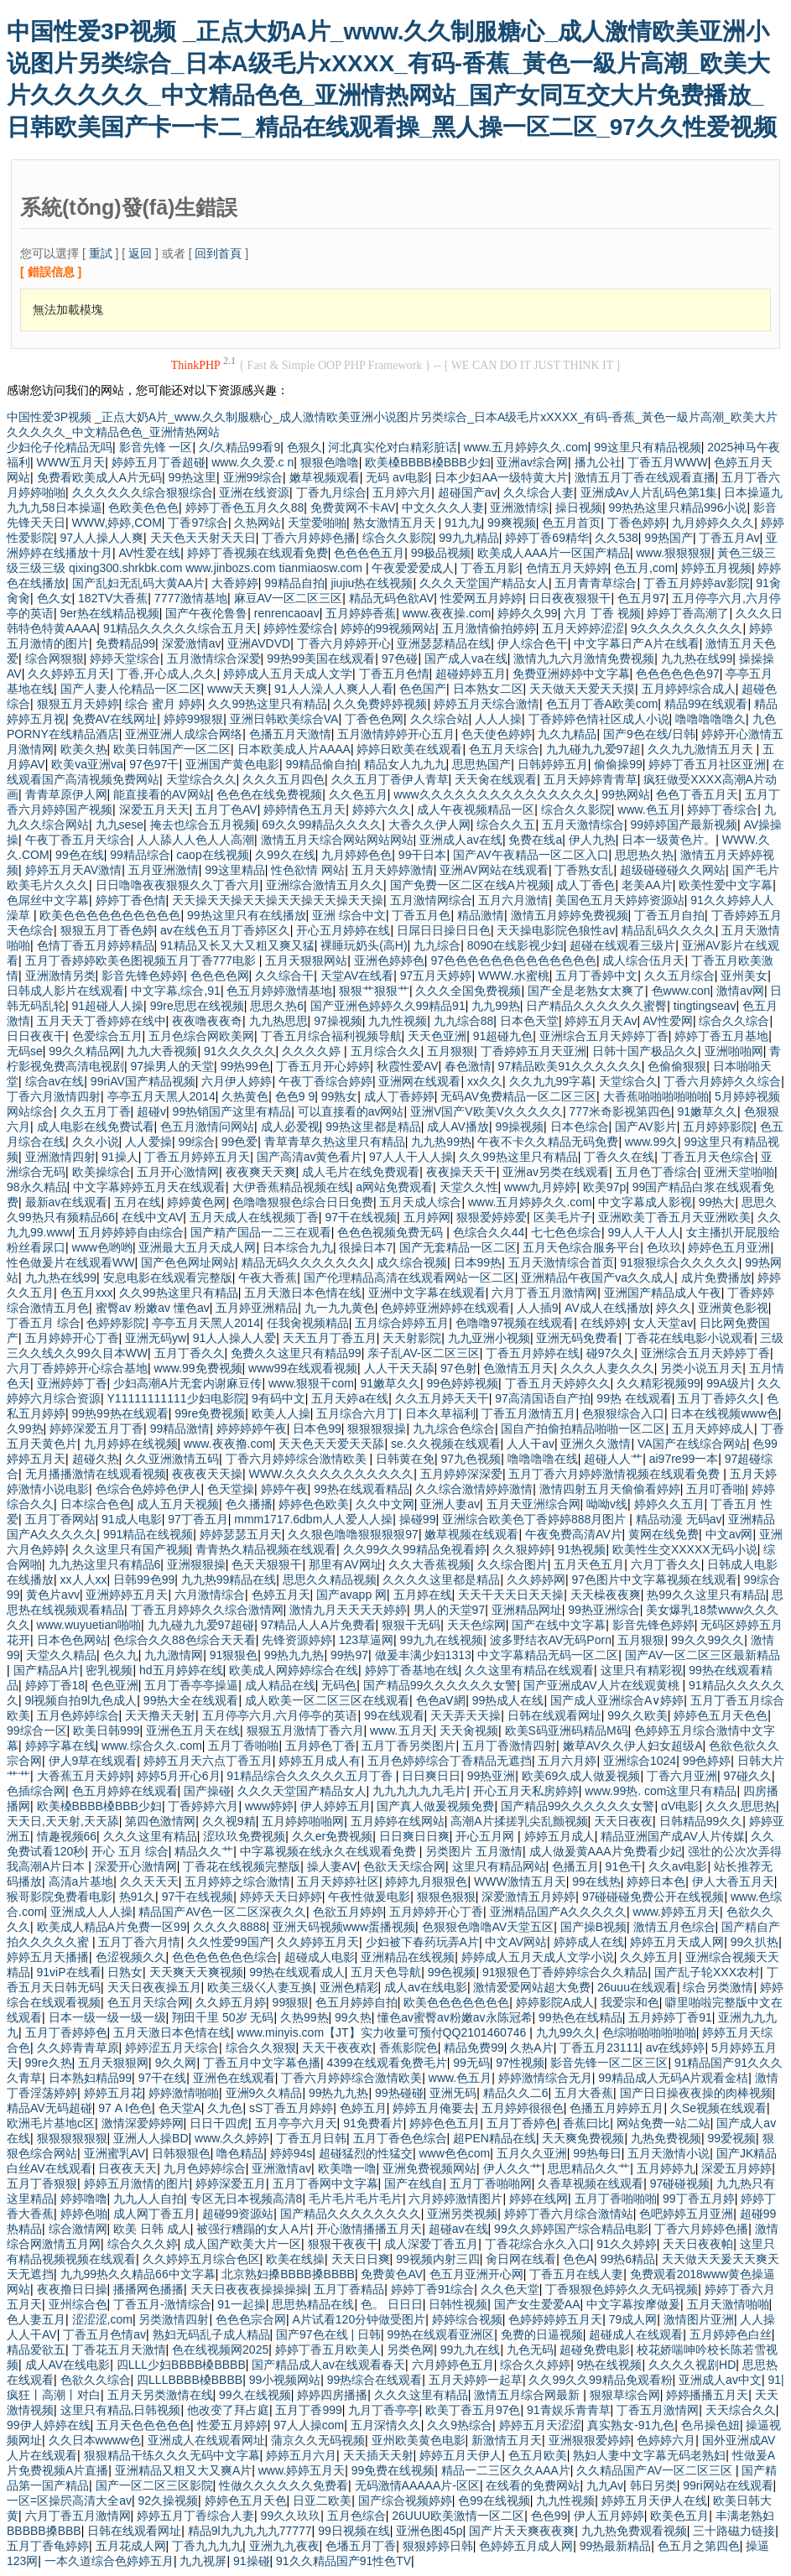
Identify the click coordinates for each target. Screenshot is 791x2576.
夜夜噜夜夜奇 (207, 1021)
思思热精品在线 (313, 2304)
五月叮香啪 (715, 1489)
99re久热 (48, 2062)
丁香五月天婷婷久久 (558, 1383)
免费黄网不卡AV (353, 507)
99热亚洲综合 (604, 1609)
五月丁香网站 (60, 1519)
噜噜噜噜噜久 (710, 719)
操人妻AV (332, 1866)
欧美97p (604, 1187)
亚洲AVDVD (258, 643)
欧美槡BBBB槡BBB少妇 (427, 462)
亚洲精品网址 (527, 1609)
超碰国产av (467, 492)
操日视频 (578, 507)
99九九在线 (470, 2349)
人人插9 (538, 1307)
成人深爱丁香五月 (431, 2244)
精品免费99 (474, 2047)
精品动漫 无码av (679, 1519)
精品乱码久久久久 (669, 930)
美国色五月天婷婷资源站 (619, 900)
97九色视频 (471, 1458)
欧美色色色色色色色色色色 (109, 915)
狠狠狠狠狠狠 (72, 2138)
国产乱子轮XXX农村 (707, 1972)
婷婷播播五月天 (707, 2395)
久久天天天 (149, 1881)
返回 (140, 253)
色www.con (681, 990)
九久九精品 (567, 734)
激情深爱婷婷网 (142, 2123)
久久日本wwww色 (95, 2440)
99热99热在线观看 (120, 1413)
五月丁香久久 (189, 1353)
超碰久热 (95, 1458)
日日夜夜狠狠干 (569, 598)
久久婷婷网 (536, 1579)
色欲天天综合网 (404, 1866)
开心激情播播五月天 (369, 2228)
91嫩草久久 (707, 1111)
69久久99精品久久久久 (322, 824)
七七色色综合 (566, 1232)
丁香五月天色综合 (708, 1156)
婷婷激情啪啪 (183, 2093)
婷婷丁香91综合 (433, 2289)
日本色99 (317, 1428)
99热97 (349, 1655)
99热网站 (625, 794)
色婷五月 (363, 2108)
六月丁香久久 (666, 1564)
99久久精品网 (85, 1051)
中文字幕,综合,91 (176, 990)
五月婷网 (426, 1217)
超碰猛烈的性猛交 (366, 2153)
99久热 (353, 2017)
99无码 (471, 2062)
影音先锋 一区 (156, 447)
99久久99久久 (707, 1640)
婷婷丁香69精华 (547, 537)
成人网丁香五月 (154, 2213)
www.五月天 (401, 1730)
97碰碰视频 (680, 2183)
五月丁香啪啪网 (491, 2183)
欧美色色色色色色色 (456, 2002)
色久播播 (249, 1504)
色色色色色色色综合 (225, 1957)
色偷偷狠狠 (677, 1066)
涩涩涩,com (102, 2319)
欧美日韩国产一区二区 (172, 749)
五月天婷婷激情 (392, 870)
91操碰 (251, 2561)
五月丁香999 (308, 2410)
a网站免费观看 (394, 1187)
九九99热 (495, 1005)
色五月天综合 (504, 749)
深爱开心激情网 (136, 1866)
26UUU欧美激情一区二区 (458, 2515)
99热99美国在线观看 (321, 658)
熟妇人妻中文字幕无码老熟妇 (649, 2455)
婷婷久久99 (527, 613)
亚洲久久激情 (595, 1443)
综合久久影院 (397, 537)
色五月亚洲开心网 (476, 2274)
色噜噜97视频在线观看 (515, 1323)
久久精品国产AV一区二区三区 (656, 2470)
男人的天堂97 (450, 1609)
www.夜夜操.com (447, 613)
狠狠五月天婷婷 (78, 703)
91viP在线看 (69, 1972)
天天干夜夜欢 (337, 2047)
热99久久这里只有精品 (706, 1594)
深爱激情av (191, 643)
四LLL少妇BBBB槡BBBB (181, 2364)
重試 (100, 253)
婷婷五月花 (113, 2093)
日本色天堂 (529, 1021)
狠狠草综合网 (625, 2395)
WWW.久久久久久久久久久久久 (331, 1474)
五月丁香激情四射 (509, 1745)
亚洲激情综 (519, 507)
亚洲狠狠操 (196, 1564)
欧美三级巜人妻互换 (260, 1987)
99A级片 (728, 1383)
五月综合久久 (386, 1051)
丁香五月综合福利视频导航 (331, 1036)
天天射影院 (411, 1338)
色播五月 (575, 1866)
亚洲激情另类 (60, 975)
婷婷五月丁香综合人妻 (195, 2515)
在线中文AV (153, 1217)
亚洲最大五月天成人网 (197, 1247)
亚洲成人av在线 (460, 839)
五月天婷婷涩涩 (583, 628)
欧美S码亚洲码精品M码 (566, 1730)
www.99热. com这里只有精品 (660, 1791)
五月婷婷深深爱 (461, 1474)
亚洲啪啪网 (734, 1051)
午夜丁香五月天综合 (78, 839)
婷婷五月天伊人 (460, 2455)
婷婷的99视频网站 (388, 628)
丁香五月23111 (599, 2047)
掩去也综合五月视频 (203, 824)
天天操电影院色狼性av (556, 930)
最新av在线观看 (66, 1202)
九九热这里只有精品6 (105, 1564)
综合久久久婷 (142, 2244)
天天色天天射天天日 (203, 537)
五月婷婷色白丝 (731, 2334)
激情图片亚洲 (699, 2319)
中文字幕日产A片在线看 (636, 643)
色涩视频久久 (131, 1957)
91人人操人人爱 (235, 1338)
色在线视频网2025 (220, 2349)
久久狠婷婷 (521, 1549)
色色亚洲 (114, 1685)
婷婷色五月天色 (246, 2500)
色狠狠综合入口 (623, 1413)
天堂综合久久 (201, 779)
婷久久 (673, 1307)
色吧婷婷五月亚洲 (686, 2213)
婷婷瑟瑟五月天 (241, 1534)
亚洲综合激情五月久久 (324, 885)
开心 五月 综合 (130, 1851)
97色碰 (400, 658)
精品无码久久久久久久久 (306, 1262)
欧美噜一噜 (347, 2168)
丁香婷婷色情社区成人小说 (598, 719)
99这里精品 (235, 870)
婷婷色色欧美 (313, 1504)
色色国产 (422, 688)
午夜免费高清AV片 (573, 1534)
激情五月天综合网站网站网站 (337, 839)
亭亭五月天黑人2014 (161, 1096)
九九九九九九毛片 (419, 1791)
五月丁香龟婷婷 (48, 2546)
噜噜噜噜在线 (542, 1458)
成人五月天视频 (178, 1504)
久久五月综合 (679, 975)
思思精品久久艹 (589, 2168)
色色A (578, 2259)
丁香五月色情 (394, 673)
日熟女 (125, 1972)
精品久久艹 (203, 1851)
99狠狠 (291, 2002)
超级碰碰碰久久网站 (673, 870)
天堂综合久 (628, 1081)
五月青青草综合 (595, 583)
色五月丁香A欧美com (602, 703)
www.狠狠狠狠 (673, 552)
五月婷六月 (401, 492)
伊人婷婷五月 (335, 1806)
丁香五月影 (490, 568)
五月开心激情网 (178, 1172)
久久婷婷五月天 (69, 673)
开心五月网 (486, 1836)
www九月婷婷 (540, 1187)
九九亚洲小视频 (489, 1338)
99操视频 (519, 1126)
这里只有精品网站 (499, 1866)
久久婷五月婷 (230, 2002)
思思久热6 (277, 1005)
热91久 (137, 1896)
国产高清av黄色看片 (310, 1156)
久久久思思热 (740, 1806)
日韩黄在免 (405, 1458)
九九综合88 (464, 1021)
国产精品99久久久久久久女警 (440, 1685)
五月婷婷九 (666, 2168)
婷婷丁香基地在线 (412, 1670)
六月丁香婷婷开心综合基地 (77, 1368)
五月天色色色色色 (143, 2425)
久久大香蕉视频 (429, 1564)
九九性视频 (397, 1021)
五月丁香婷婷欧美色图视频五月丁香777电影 (142, 960)
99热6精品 (628, 2259)
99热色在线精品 (580, 2017)
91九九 (463, 522)
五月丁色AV (226, 809)
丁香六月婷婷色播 (309, 537)
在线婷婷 (603, 1323)
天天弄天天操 (465, 1715)
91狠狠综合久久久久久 (679, 1262)
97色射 (458, 1368)
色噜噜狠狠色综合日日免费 (302, 1202)
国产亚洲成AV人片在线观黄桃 (603, 1685)
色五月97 (641, 598)
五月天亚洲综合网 (533, 1504)
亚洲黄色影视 (733, 1307)
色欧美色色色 (143, 507)
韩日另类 (653, 2485)
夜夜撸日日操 (72, 2289)
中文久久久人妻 (443, 507)
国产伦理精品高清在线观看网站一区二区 (409, 1277)
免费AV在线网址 (115, 719)
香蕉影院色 (408, 2047)
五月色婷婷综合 (78, 1715)
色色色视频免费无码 (391, 1232)
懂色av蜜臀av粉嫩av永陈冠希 (454, 2017)
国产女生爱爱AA (537, 2304)
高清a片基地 (81, 1881)
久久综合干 (284, 975)
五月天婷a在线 (349, 1398)
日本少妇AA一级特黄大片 (501, 477)
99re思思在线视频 (197, 1005)
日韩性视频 (458, 2304)
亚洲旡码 (452, 2093)
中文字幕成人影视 (645, 1202)
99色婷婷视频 (462, 1383)
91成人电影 (131, 1519)
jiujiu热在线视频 (371, 583)
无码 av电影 (397, 477)
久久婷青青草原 (78, 2047)
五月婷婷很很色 (522, 2108)
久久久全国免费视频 (468, 990)
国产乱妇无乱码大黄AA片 (139, 583)
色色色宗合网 (251, 2319)
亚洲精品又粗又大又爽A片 (183, 2470)
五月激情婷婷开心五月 (396, 734)
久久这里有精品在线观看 (529, 1670)
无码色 (338, 1685)
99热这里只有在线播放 (246, 915)
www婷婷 (269, 1806)
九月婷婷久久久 (713, 522)
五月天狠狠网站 (306, 960)
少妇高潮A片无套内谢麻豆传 (187, 1383)
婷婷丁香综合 (722, 809)
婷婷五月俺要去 (434, 2108)
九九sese (120, 824)
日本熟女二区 (488, 688)
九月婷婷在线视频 (131, 1443)
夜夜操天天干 (461, 1172)
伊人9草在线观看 (93, 1760)
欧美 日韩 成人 (151, 2228)
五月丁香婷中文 (596, 975)
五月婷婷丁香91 (670, 2017)
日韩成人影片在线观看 (65, 990)
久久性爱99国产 (229, 1942)
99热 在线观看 (633, 1398)
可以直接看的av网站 (351, 1111)
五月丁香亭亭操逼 (191, 1685)
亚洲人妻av (450, 1504)
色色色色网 (219, 975)
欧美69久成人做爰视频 (581, 1775)
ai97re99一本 (684, 1458)
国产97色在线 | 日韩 (328, 2334)
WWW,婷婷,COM (117, 522)
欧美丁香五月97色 (473, 2410)
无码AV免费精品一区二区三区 (518, 1096)
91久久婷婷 (626, 2244)
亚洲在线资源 (254, 492)
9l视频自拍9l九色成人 (81, 1700)
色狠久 (304, 447)
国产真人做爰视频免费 (435, 1806)
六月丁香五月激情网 (544, 1292)
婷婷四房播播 (332, 2395)
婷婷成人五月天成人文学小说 (537, 1957)
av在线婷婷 (675, 2047)
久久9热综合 (459, 2425)
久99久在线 (285, 854)
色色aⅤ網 (441, 1700)
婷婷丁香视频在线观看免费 (257, 552)
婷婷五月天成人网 (677, 1942)
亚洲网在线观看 (419, 1081)
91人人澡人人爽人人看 (333, 688)
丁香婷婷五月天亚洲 (533, 1051)
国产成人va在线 (465, 658)
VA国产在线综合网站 (692, 1443)
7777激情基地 (190, 598)
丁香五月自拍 (669, 915)
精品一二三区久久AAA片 (505, 2470)
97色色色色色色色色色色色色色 (513, 960)
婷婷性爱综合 (298, 628)
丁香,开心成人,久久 (167, 673)
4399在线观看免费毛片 (386, 2062)
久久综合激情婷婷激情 (474, 1489)
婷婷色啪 (83, 2213)
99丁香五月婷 (699, 2198)
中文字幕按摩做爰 (633, 2304)
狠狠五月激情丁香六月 (305, 1730)
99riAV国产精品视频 (143, 1081)
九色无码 (530, 2349)
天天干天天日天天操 (511, 1594)
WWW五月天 (71, 462)
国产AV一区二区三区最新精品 (703, 1655)
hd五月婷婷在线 (181, 1670)
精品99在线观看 (706, 703)
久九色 (224, 2108)
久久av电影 (678, 1866)
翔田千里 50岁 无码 (222, 2017)
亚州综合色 (78, 2304)
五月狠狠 (450, 1051)
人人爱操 (148, 1141)
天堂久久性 (469, 1187)
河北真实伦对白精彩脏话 (392, 447)
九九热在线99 (697, 658)
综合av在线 (55, 1081)
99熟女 (339, 1096)
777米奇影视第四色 (620, 1111)
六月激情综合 (209, 1594)
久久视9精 (229, 1821)
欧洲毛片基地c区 (51, 2123)
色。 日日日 (392, 2304)
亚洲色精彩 (349, 1987)
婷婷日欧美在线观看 (409, 749)
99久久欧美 (637, 1715)
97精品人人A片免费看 (318, 1624)
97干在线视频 (361, 1217)
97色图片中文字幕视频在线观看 (654, 1579)
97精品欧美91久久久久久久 (570, 1066)
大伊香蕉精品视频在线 (291, 1187)
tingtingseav (705, 1005)
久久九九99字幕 (551, 1081)
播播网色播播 (148, 2289)
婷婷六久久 (381, 809)
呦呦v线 (606, 1504)
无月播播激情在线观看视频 (95, 1474)
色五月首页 (571, 522)
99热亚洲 (491, 1775)
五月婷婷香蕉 (360, 613)
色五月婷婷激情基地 (279, 990)
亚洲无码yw (155, 1338)
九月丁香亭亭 (383, 2410)
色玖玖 (664, 1247)
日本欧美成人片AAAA (294, 749)
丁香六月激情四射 (54, 1096)
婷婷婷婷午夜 (251, 1428)
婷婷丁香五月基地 (721, 1036)
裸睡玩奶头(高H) (363, 945)
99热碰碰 (399, 2093)
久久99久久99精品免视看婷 (415, 1549)
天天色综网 (476, 1624)
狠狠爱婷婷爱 (491, 1217)
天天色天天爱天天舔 (331, 1443)
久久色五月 (358, 794)
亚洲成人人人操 (91, 1911)
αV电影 (680, 1806)
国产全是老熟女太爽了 (586, 990)
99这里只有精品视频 (647, 447)
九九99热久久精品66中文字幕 (138, 2274)
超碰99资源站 (238, 2213)
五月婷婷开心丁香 (72, 1338)
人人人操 (498, 719)
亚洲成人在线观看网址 (206, 2440)
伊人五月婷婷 (609, 2515)
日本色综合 (579, 1126)
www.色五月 (648, 809)
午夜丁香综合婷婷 (325, 1081)
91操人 (119, 1156)
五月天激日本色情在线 (303, 1292)
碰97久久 (610, 1353)
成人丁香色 (585, 885)
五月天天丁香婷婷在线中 (101, 1021)
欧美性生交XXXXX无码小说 (684, 1549)
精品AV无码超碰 (49, 2108)
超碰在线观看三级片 (622, 945)
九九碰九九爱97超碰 (201, 1624)
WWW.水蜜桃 (513, 975)
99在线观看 (394, 1715)
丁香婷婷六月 (203, 1806)
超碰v (151, 1111)
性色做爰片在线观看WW (70, 1262)
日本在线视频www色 (724, 1413)
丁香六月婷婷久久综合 (722, 1081)
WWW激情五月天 (520, 1881)
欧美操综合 (101, 1172)
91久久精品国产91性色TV (343, 2561)
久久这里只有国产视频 (131, 1549)
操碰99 (417, 1519)
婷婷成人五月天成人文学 (287, 673)
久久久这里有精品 (150, 1836)
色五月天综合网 (148, 2002)
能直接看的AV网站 (162, 794)
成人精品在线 (280, 1685)
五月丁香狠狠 (42, 2183)
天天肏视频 (469, 1730)
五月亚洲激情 (163, 870)
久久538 (616, 537)
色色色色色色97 (678, 673)
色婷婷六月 (666, 2440)
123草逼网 (366, 1640)
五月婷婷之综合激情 (237, 1881)
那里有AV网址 (345, 1564)
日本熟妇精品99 (91, 2077)
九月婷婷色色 (356, 854)
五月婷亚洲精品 (257, 1307)
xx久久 (484, 1081)
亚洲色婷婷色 (389, 960)
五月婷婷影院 (718, 1126)
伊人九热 (592, 839)
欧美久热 (83, 749)
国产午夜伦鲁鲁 (206, 613)
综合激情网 (78, 2228)
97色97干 (154, 764)
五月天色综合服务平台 (581, 1247)
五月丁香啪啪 (243, 1745)
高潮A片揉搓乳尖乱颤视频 (518, 1821)
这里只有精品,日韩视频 (120, 2410)
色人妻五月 (36, 2319)
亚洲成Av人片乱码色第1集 (649, 492)
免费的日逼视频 (542, 2334)
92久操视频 (168, 2500)
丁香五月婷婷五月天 (197, 1156)
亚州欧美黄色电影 (419, 2440)
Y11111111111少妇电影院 (176, 1398)
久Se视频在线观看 (718, 2108)
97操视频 (338, 1021)
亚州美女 (744, 975)
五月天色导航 (386, 1972)
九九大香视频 (162, 1051)
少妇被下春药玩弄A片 (422, 1942)
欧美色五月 (679, 2515)
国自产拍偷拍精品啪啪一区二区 (583, 1428)
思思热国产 (481, 764)
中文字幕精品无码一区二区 (547, 1655)
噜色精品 (239, 2153)
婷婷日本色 (656, 1881)
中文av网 (729, 1534)
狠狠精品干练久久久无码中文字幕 (172, 2455)
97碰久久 (747, 1775)
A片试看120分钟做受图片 (358, 2319)
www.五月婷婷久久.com (526, 447)
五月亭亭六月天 (296, 2123)
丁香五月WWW (667, 462)
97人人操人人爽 (102, 537)
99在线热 (596, 1881)
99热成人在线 (508, 1700)
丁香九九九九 (207, 2546)
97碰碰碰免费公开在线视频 (653, 1896)
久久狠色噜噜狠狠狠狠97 (353, 1534)
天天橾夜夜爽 (605, 1594)
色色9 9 (295, 1096)
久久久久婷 (313, 1051)
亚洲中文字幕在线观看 (427, 1292)
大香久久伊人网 (429, 824)
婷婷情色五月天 (304, 809)
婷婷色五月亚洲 (729, 1247)
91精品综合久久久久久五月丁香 (310, 1775)
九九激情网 (173, 1655)
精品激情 (480, 915)
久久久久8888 (229, 1926)
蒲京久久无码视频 (318, 2440)
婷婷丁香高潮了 (688, 613)
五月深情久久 (386, 2425)
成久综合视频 (412, 1262)
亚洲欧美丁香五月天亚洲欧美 (674, 1217)
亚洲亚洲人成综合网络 (183, 734)
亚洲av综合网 (532, 462)
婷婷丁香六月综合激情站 (568, 2213)
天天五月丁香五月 (330, 1338)
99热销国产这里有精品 (232, 1111)
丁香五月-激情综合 (162, 2304)
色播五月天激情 (290, 734)
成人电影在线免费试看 (95, 1126)
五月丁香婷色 (522, 2123)
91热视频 (582, 1549)
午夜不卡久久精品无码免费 (547, 1141)
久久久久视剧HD (692, 2364)
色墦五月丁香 (360, 2546)
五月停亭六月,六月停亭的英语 (280, 1715)
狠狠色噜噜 (329, 462)
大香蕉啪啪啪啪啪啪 (656, 1096)
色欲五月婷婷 (348, 1911)
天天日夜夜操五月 (154, 1987)
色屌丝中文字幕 (48, 900)
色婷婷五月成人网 (526, 2546)
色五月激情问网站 (207, 1126)
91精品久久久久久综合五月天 (180, 628)
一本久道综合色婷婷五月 (109, 2561)
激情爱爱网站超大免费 (532, 1987)
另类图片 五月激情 (474, 1851)
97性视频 (520, 2062)
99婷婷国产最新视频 (683, 824)
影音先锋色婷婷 (142, 975)
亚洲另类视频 (462, 2213)
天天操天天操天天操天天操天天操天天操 (277, 900)
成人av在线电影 (425, 1987)
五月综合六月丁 (357, 1413)
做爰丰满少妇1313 (423, 1655)
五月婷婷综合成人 (689, 688)
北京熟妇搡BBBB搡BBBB (288, 2274)
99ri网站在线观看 (728, 2485)
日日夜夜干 (36, 1036)
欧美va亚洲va (87, 764)
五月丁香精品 (349, 2289)
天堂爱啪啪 (317, 522)
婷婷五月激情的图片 (137, 2183)
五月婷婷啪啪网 (303, 1821)
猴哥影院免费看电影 (59, 1896)
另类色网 (410, 2349)
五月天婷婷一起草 (476, 2379)
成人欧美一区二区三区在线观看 (327, 1700)
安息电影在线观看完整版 (167, 1277)
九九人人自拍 (148, 2198)
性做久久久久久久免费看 (283, 2485)
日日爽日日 (431, 1775)
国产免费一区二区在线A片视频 (470, 885)
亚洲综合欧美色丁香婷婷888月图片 (535, 1519)
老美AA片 (647, 885)
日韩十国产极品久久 (645, 1051)
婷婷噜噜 (83, 2198)
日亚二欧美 (322, 2500)
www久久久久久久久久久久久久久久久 (494, 794)
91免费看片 (373, 2123)
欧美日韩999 (106, 1730)
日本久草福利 (440, 1413)
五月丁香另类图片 (408, 1745)
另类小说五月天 (701, 1368)
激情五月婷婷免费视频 (569, 915)
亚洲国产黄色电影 (232, 764)
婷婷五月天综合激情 (486, 703)
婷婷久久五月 (669, 1504)
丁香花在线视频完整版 (241, 1866)
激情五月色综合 (674, 1926)
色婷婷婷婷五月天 (555, 2319)
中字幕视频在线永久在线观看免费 (329, 1851)
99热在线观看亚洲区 (441, 2334)
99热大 (717, 1202)
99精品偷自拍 (322, 764)
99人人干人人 (643, 1232)
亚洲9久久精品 (264, 2093)
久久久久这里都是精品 (441, 1579)
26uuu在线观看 (637, 1987)
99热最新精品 (616, 2546)
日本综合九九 (298, 1247)
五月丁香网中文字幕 (325, 2183)
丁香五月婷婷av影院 (696, 583)
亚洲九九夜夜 (284, 2546)
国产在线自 (413, 2183)
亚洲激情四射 (60, 1156)
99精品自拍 (294, 583)
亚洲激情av (281, 2168)
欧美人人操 (281, 1413)
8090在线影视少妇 (515, 945)
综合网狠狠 (54, 658)
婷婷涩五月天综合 (172, 2047)
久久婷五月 (649, 1957)
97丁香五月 (198, 1519)
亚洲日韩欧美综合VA (284, 719)
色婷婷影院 (115, 1323)
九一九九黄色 (339, 1307)
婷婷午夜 (284, 1489)
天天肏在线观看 (496, 779)
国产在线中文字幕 (559, 1624)
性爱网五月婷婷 (481, 598)
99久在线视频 (255, 2395)
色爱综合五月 (107, 1036)
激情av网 (740, 990)
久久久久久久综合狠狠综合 (142, 492)
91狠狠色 (234, 1655)
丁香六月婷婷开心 (344, 643)
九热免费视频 (666, 2138)
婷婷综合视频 (467, 2319)
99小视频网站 (285, 2379)
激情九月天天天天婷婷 (348, 1609)
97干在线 (162, 2077)
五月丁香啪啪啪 (616, 2198)
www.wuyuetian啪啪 (89, 1624)
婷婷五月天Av (601, 1021)
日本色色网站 (72, 1640)
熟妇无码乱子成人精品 (211, 2334)
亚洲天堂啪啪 (739, 1172)
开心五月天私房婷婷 (526, 1791)
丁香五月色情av (104, 2334)
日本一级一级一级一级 (107, 2017)
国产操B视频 (593, 1926)
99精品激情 (180, 1428)
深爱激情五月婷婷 (528, 1896)
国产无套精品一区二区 (458, 1247)
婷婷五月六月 (301, 2455)
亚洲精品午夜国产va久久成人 (597, 1277)
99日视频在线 (354, 2530)
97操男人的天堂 (173, 1066)
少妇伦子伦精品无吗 (59, 447)
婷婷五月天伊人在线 (654, 2500)
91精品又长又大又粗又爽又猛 (237, 945)
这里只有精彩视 (642, 1670)
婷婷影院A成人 (555, 2002)
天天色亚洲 (437, 1036)
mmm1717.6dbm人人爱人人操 (313, 1519)
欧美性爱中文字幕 (726, 885)
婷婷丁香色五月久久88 (244, 507)
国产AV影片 (646, 1126)
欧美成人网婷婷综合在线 (293, 1670)
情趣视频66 (67, 1836)
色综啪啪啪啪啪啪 (649, 2032)
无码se (25, 1051)
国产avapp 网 (351, 1594)
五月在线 (137, 1202)
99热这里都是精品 (373, 1126)
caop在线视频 (212, 854)
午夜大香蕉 (267, 1277)
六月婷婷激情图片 (455, 2198)
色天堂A (180, 2108)
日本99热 (478, 1262)
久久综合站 (439, 719)
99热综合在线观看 (375, 2379)
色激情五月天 (518, 1368)
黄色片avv (53, 1594)
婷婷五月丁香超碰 (159, 462)
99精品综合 (140, 854)
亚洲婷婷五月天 (127, 1594)
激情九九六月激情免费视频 (583, 658)
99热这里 (192, 477)
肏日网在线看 (521, 2259)
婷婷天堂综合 (125, 658)
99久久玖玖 (291, 2515)
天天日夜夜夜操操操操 (249, 2289)
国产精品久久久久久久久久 (350, 2213)
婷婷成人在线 (589, 1942)
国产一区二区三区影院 (154, 2485)
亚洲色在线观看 (234, 2077)
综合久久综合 (734, 1021)
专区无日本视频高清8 (246, 2198)
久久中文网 (385, 1504)
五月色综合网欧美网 (201, 1036)
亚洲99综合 (253, 477)
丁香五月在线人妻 (576, 2274)
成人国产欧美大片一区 (242, 2244)
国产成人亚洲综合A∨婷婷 (617, 1700)
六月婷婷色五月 (453, 2364)
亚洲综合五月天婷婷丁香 (604, 1036)
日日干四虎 (219, 2123)
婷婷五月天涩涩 (540, 2425)
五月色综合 (356, 2515)
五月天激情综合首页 (561, 1262)
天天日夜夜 (623, 1821)
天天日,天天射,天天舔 (63, 1821)
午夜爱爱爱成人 (413, 568)
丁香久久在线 (619, 1156)
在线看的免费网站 (533, 2485)
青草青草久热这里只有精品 (334, 1141)
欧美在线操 (295, 2259)
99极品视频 (441, 552)
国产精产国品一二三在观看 (260, 1232)
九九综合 (437, 945)
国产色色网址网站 (188, 1262)
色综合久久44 (489, 1232)
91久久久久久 (240, 1051)
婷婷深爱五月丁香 (96, 1428)
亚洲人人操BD (150, 2138)
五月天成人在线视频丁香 (254, 1217)
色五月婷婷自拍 (356, 2002)
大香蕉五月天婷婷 (84, 1775)
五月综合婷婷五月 (402, 1323)
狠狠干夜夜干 (343, 2244)
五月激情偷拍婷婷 (489, 628)
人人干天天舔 (399, 1368)
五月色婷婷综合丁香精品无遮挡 (449, 1760)
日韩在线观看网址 (554, 1715)
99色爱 (239, 1141)
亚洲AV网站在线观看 (494, 870)
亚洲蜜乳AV (115, 2153)
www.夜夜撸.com (228, 1443)
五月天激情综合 (583, 824)
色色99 (549, 2515)
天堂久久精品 (61, 1655)
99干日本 (422, 854)
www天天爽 (237, 688)
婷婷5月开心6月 (179, 1775)
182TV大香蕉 (113, 598)
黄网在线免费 (663, 1534)
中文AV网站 (516, 1942)
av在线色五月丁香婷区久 (225, 930)
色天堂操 (230, 1489)
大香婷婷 (234, 583)
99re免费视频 (209, 1413)
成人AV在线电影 (68, 2364)
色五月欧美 (537, 2455)
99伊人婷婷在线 (49, 2425)
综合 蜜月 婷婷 (163, 703)
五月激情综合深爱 (214, 658)
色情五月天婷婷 (567, 568)
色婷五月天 (281, 1594)
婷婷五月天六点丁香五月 (208, 1760)
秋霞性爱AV (408, 1066)
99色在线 (79, 854)
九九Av (604, 2485)
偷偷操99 (618, 764)
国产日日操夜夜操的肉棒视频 (696, 2093)
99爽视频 (511, 522)
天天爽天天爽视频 (196, 1972)
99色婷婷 (707, 1760)
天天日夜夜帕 (698, 2244)
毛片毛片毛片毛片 (356, 2198)
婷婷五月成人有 (319, 1760)
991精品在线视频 (148, 1534)
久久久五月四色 (283, 779)
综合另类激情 (718, 1987)
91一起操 (241, 2304)
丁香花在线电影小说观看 (689, 1338)
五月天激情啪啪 (728, 2304)
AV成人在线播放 (607, 1307)
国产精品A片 (46, 1670)
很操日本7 (366, 1247)
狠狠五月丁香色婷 (107, 930)
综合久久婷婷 (535, 2364)
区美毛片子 (562, 1217)
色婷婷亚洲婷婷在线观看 (445, 1307)
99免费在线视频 (393, 2470)
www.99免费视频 (198, 1368)
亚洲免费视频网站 (429, 2168)
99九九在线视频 (442, 1640)
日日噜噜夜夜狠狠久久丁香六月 (178, 885)
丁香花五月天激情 (119, 2349)
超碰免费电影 (594, 2349)
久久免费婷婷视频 (380, 703)
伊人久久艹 (512, 2168)
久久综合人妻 (538, 492)
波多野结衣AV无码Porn (550, 1640)
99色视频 (452, 1972)
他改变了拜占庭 (228, 2410)
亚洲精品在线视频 (408, 1957)
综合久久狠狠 (261, 2047)
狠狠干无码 (411, 1624)
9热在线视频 (610, 2364)
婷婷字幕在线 (60, 1745)
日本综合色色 (95, 1504)
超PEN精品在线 (494, 2138)
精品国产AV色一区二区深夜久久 (222, 1911)
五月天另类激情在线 (160, 2395)
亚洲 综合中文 (349, 915)
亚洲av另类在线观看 (555, 1172)
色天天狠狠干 (267, 1564)
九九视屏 (203, 2561)
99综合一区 (37, 1730)
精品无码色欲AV (392, 598)
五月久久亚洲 (532, 2153)
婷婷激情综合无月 (545, 2077)
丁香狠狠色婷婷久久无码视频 (621, 2289)
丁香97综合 (198, 522)
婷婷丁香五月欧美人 (328, 2349)
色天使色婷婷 (496, 734)
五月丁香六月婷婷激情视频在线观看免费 (615, 1474)
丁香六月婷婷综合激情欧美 (298, 1458)
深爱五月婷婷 (736, 2168)
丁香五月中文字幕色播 (261, 2062)
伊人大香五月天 (733, 1881)
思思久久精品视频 (330, 1579)
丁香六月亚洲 (682, 1775)
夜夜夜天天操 (207, 1474)
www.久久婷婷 (232, 2138)
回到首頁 (218, 253)
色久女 (54, 598)
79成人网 (633, 2319)
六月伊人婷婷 (236, 1081)
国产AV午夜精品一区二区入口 (531, 854)
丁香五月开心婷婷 (323, 1066)
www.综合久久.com (151, 1745)
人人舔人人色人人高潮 (195, 839)
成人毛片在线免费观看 (360, 1172)
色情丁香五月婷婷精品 (95, 945)
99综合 (197, 1141)
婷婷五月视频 (716, 568)
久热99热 (304, 2017)
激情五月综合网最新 (528, 2395)
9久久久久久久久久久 (687, 628)
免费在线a (535, 839)
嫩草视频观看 (324, 477)
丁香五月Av (729, 537)
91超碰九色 (503, 1036)
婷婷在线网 (538, 2198)
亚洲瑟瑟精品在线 (444, 643)
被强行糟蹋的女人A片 (253, 2228)
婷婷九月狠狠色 (426, 1881)
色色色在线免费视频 (269, 794)
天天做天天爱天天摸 (582, 688)
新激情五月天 (506, 2440)
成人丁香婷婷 (399, 1096)
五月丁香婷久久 (719, 1398)
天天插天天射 (378, 2455)
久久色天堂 (510, 2289)
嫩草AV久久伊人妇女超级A (633, 1745)
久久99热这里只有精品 (267, 703)
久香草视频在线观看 (590, 2183)
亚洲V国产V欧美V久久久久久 (486, 1111)
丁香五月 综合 (44, 1323)
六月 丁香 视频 (602, 613)
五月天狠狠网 (113, 2062)
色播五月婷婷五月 (617, 2108)
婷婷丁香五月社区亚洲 (707, 764)
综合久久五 (505, 824)
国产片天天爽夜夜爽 (522, 2530)
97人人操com (308, 2425)
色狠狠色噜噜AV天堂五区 (488, 1926)
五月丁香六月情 (139, 1942)
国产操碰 (207, 1791)
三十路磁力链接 (734, 2530)
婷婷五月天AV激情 (73, 870)
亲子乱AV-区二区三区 (423, 1353)
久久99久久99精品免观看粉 (600, 2379)
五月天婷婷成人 (713, 1428)
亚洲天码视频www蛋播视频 (344, 1926)
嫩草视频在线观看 (471, 1534)
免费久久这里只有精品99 (296, 1353)
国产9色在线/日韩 (649, 734)
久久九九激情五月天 (702, 749)
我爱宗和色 (630, 2002)
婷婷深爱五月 (230, 2183)
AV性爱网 (668, 1021)
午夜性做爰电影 (369, 1896)
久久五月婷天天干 (442, 1398)
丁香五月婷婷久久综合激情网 (207, 1609)
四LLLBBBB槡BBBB (189, 2379)
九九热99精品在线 (229, 1579)
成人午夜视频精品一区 (475, 809)
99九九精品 (469, 537)
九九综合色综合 (454, 1428)
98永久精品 (37, 1187)
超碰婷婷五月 (470, 673)
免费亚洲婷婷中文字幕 (571, 673)
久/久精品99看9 (239, 447)
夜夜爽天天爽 (261, 1172)
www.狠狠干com (311, 1383)
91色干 (624, 1866)
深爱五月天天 (154, 809)
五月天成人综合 (420, 1202)
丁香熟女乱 (583, 870)
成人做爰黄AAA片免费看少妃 (605, 1851)
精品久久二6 (516, 2093)
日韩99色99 (143, 1579)
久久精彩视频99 (658, 1383)
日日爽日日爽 (414, 1836)
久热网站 (257, 522)
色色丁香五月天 (697, 794)
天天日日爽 (360, 2259)
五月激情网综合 (431, 900)
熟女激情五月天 (396, 522)
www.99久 (651, 1141)
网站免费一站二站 (663, 2123)
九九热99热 (441, 1141)
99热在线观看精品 (361, 1489)
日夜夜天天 (127, 2168)
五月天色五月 (589, 1564)
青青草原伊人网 (66, 794)
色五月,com (644, 568)
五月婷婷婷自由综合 (131, 1232)
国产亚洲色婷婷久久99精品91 (388, 1005)
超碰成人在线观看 (636, 2334)
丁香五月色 (421, 915)
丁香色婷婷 (636, 522)
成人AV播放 (458, 1126)
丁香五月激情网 (658, 2410)
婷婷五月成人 (559, 1836)
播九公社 (598, 462)
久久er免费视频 (332, 1836)
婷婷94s (291, 2153)
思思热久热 (644, 854)
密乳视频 (109, 1670)
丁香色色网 (374, 719)
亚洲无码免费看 (577, 1338)
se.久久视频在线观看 (446, 1443)
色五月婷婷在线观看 (125, 1791)
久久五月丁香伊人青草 (390, 779)
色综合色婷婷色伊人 (148, 1489)
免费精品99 (126, 643)
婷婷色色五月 (444, 2123)
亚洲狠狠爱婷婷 (590, 2440)
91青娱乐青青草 (569, 2410)
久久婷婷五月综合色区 (201, 2259)
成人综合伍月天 (643, 960)
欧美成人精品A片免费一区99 (112, 1926)
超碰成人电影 (319, 1957)
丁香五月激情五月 (528, 1413)
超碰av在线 (458, 2228)
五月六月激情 (513, 900)
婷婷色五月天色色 (721, 1715)
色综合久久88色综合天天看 (184, 1640)
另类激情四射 (173, 2319)
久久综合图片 (512, 1564)
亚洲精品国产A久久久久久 (558, 1911)
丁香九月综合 (331, 492)
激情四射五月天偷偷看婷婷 (609, 1489)
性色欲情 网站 (308, 870)
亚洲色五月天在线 (193, 1730)
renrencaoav (287, 613)
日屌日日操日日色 (444, 930)
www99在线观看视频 (302, 1368)
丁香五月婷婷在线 (533, 1353)
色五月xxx (86, 1292)
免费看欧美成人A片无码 (99, 477)
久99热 (25, 1428)
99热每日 (597, 2153)
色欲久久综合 (95, 2379)
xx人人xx (83, 1579)
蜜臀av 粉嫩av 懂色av (153, 1307)
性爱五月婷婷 (232, 2425)
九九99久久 (566, 2032)
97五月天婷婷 (436, 975)
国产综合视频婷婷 (405, 2500)
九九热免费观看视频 (634, 2530)
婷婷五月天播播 (48, 1957)
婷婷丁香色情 (131, 900)
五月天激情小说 (668, 2153)
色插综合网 (36, 1791)
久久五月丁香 (95, 1111)
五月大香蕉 (583, 2093)
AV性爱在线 (150, 552)
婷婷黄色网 (196, 1202)
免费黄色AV (392, 2274)
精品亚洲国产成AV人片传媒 (673, 1836)
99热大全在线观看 (191, 1700)
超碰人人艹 (613, 1458)
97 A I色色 (125, 2108)
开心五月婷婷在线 (343, 930)
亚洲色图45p (429, 2530)
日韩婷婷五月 (553, 764)
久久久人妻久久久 (607, 1368)
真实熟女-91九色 (630, 2425)
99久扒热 (755, 1942)
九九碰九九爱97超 (594, 749)
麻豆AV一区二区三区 (288, 598)
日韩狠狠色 (181, 2153)
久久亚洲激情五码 (172, 1458)
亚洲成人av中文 (720, 2379)
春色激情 (468, 1066)
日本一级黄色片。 (669, 839)
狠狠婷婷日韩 (438, 2546)
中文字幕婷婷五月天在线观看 (149, 1187)
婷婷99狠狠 (194, 719)
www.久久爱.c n (252, 462)
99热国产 (668, 537)
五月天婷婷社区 (338, 1881)
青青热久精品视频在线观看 (265, 1549)
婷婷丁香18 (55, 1685)
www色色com (454, 2153)
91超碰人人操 (108, 1005)
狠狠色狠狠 (446, 1896)
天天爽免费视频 (583, 2138)
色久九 (120, 1655)
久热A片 (531, 2047)
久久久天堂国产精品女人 (484, 583)
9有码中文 (278, 1398)
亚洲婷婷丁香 (72, 1383)
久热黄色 (244, 1096)
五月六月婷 (567, 1760)
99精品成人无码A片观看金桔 (673, 2077)
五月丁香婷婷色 (66, 2032)
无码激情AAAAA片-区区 (417, 2485)
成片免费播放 (716, 1277)
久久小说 (95, 1141)
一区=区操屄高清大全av (69, 2500)
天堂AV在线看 (357, 975)
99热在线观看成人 (297, 1972)
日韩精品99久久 (701, 1821)
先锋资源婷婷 (297, 1640)
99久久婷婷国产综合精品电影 (571, 2228)
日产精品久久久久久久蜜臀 (596, 1005)
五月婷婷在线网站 (398, 1821)
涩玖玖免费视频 (244, 1836)
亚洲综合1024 (639, 1760)
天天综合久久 (740, 2410)
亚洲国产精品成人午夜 (662, 1292)
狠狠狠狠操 (376, 1428)
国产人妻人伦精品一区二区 (130, 688)
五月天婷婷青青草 (590, 779)
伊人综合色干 (532, 643)
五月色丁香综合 (657, 1172)
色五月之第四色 (699, 2546)
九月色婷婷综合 (205, 2168)
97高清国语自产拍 (543, 1398)
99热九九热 (294, 1655)
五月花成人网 (131, 2546)
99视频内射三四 (438, 2259)
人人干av (530, 1443)
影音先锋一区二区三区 (609, 2062)
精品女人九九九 (405, 764)
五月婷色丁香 (320, 1745)
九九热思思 (278, 1021)
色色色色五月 (369, 552)
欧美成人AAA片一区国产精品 (553, 552)
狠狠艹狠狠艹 (374, 990)
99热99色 (245, 1066)
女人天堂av (663, 1323)
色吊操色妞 (710, 2425)
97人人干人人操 (411, 1156)
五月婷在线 (422, 1594)
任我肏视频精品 (308, 1323)
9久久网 (176, 2062)
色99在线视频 (494, 2500)
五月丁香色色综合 (400, 2138)
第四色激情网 (160, 1821)
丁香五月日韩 (311, 2138)
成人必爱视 (290, 1126)
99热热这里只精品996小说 (678, 507)
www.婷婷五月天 (676, 1911)
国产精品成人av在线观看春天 (328, 2364)
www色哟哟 (102, 1247)
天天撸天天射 (160, 1715)
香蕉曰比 (586, 2123)
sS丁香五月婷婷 (291, 2108)
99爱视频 (731, 2138)
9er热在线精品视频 (109, 613)
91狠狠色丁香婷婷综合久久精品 (565, 1972)
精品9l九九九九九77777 (250, 2530)
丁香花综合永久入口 (538, 2244)
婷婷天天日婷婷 (281, 1896)
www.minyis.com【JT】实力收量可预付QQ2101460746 (383, 2032)
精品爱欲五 (36, 2349)
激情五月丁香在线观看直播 (645, 477)
